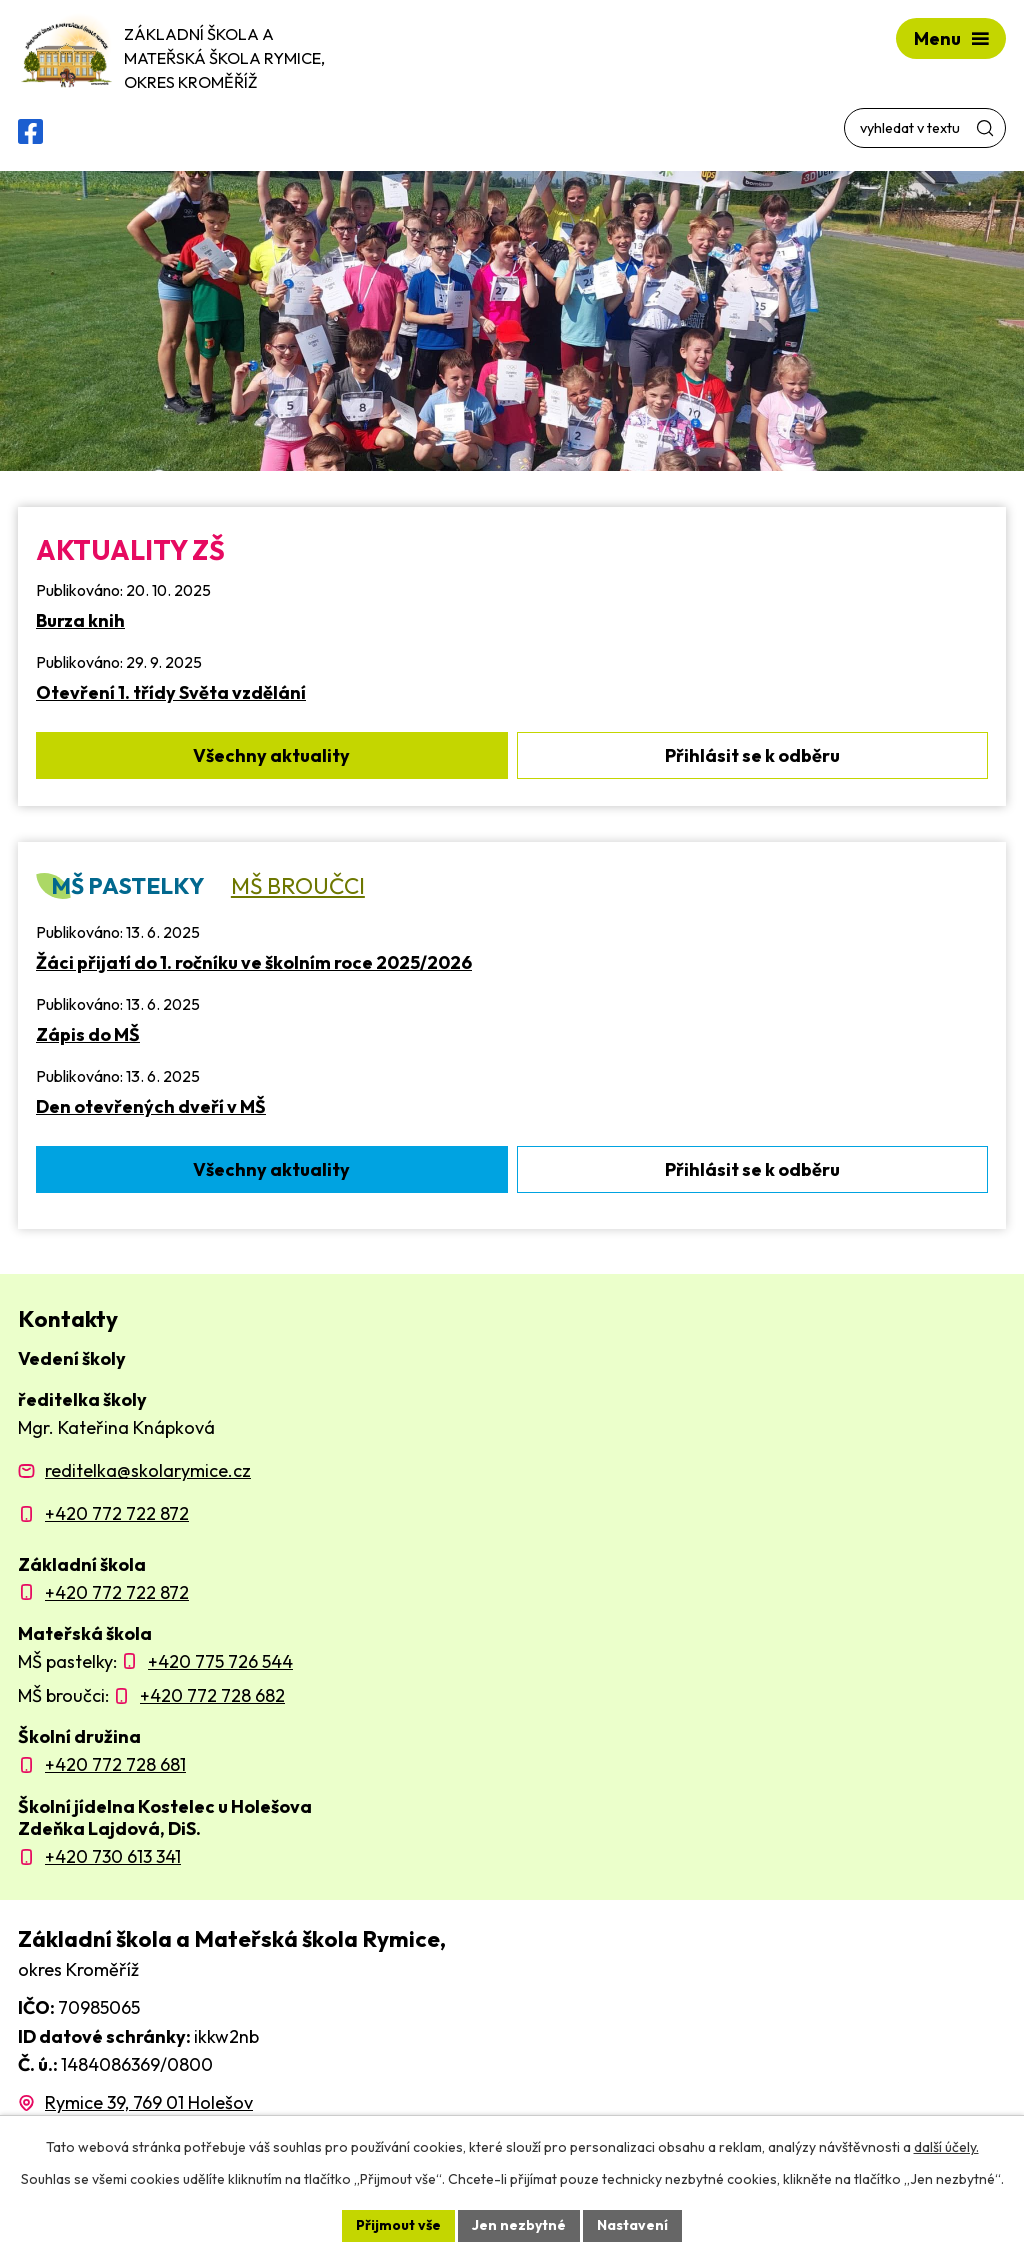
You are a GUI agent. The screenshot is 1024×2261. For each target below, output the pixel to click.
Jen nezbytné (519, 2225)
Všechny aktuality (271, 755)
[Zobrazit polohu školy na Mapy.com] (135, 2102)
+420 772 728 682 (212, 1695)
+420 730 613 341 (113, 1856)
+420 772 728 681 (115, 1764)
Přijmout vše (398, 2225)
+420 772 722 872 (117, 1513)
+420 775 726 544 (220, 1661)
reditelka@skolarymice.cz (148, 1470)
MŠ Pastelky (127, 885)
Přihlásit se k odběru (752, 755)
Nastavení (632, 2225)
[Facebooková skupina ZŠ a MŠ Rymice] (30, 131)
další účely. (946, 2147)
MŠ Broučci (298, 885)
